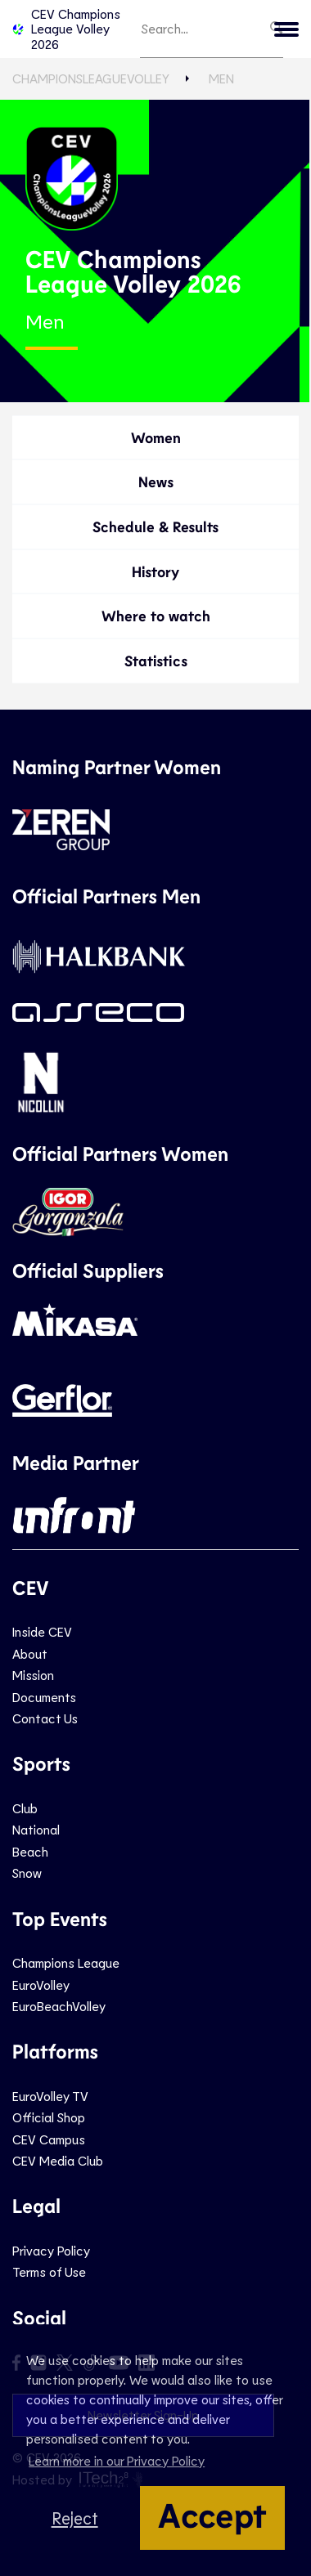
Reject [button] (75, 2517)
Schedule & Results (155, 526)
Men (221, 78)
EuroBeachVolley (59, 2006)
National (36, 1829)
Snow (27, 1872)
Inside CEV (42, 1631)
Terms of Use (49, 2271)
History (155, 571)
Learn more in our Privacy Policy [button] (117, 2460)
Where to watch (155, 616)
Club (25, 1808)
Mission (33, 1674)
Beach (30, 1851)
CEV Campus (48, 2139)
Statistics (155, 661)
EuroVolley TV (50, 2095)
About (29, 1653)
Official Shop (48, 2117)
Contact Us (45, 1718)
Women (156, 437)
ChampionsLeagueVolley (90, 78)
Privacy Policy (51, 2250)
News (156, 482)
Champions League (65, 1962)
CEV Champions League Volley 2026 (66, 29)
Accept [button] (212, 2513)
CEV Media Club (57, 2160)
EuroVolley (41, 1984)
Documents (44, 1697)
